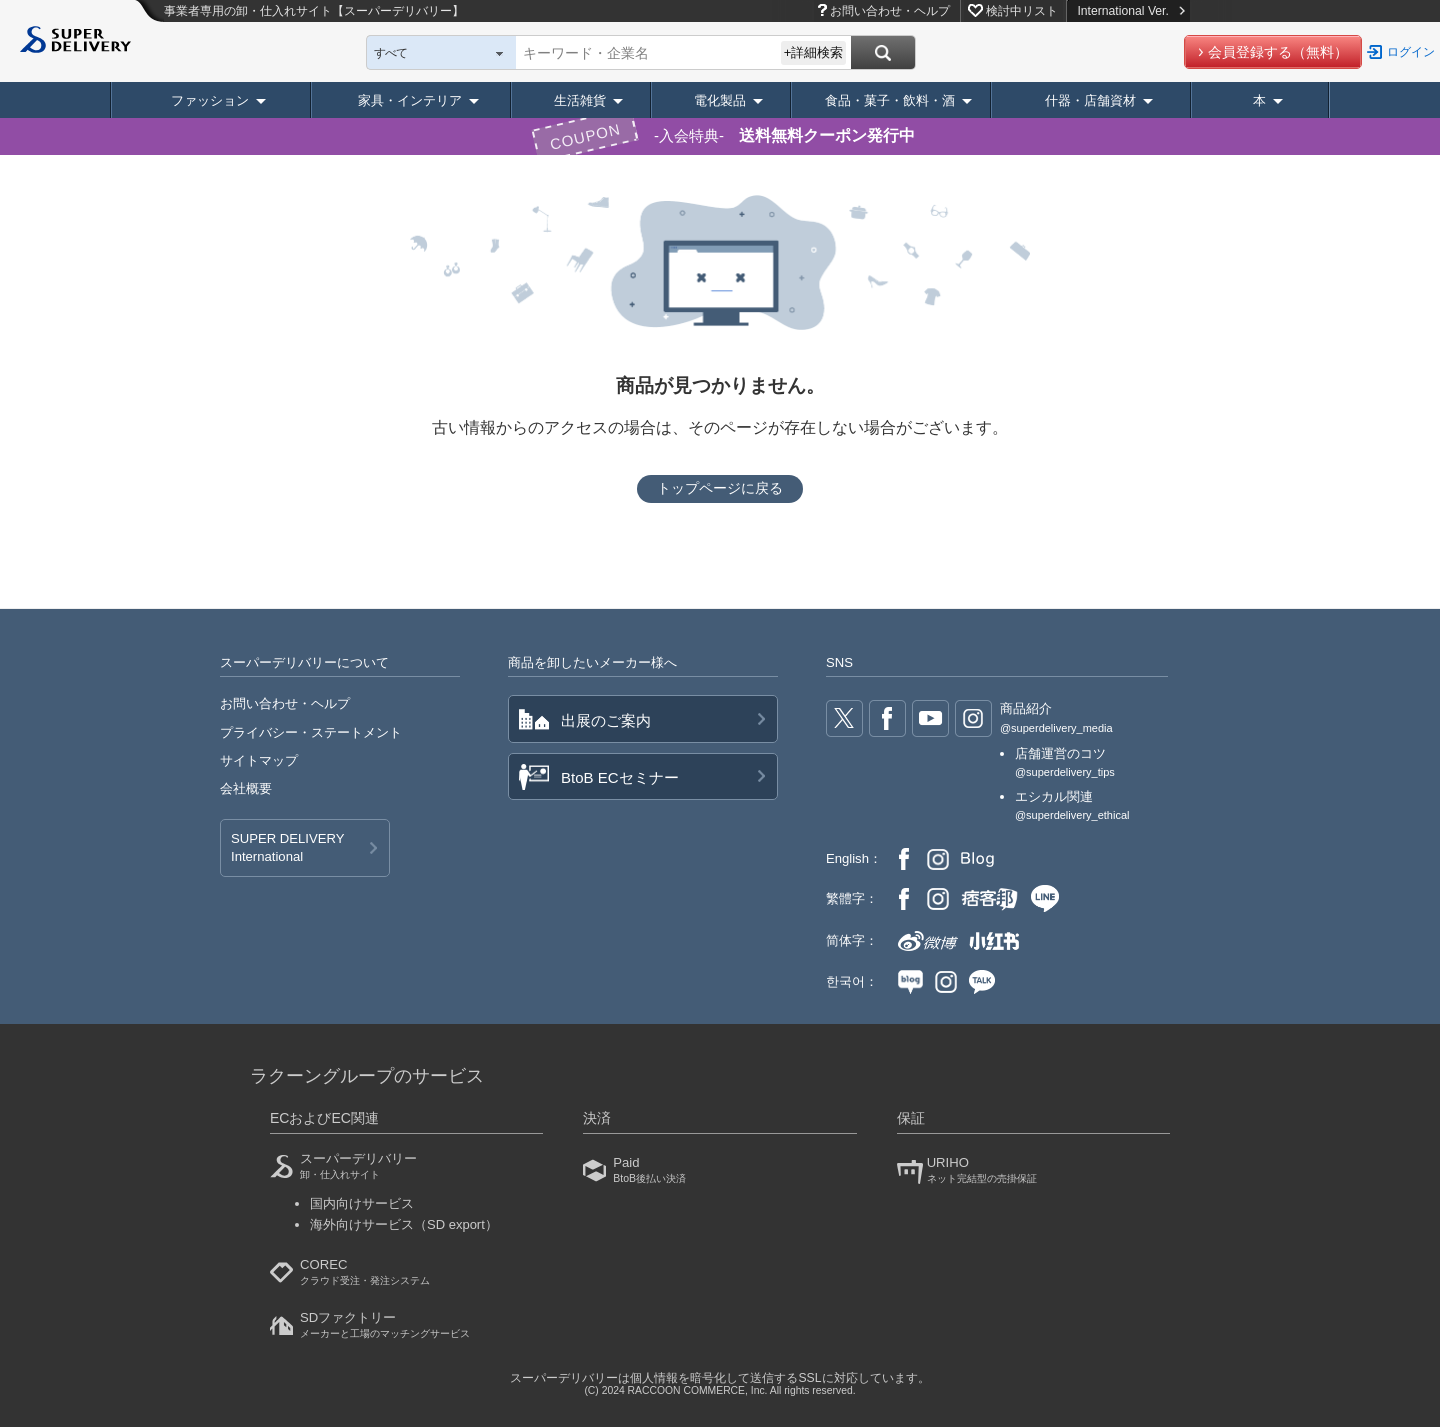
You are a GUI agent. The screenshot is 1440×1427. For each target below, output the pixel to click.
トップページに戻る (720, 488)
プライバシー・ (311, 732)
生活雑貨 (580, 100)
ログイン (1411, 52)
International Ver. (1130, 11)
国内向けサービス (362, 1203)
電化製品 (720, 100)
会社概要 (246, 788)
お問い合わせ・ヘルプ (890, 11)
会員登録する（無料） (1278, 52)
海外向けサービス (404, 1224)
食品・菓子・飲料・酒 (890, 100)
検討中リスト (1022, 11)
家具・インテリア (410, 100)
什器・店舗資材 (1090, 100)
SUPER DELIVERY (287, 849)
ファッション (210, 100)
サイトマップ (259, 760)
